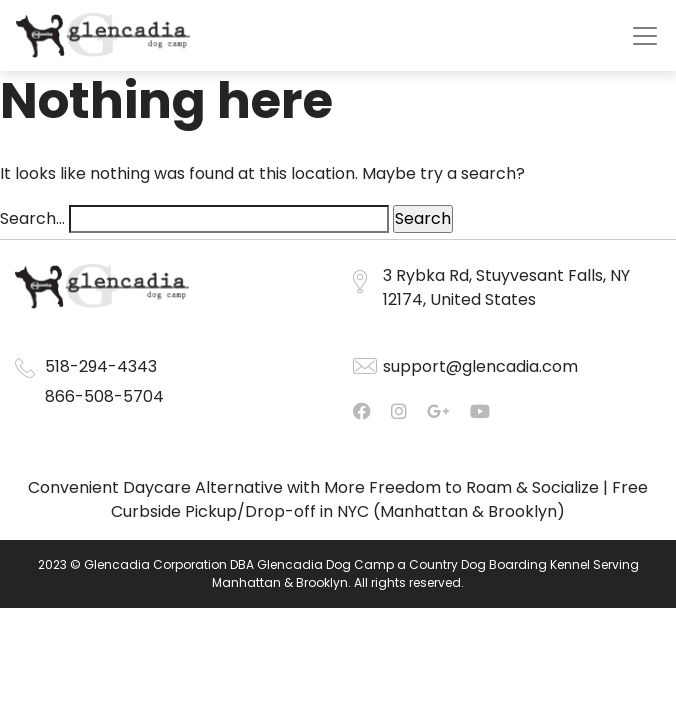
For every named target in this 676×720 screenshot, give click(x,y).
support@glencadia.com (480, 366)
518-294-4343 (101, 366)
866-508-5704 (104, 396)
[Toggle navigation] (645, 36)
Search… (32, 218)
